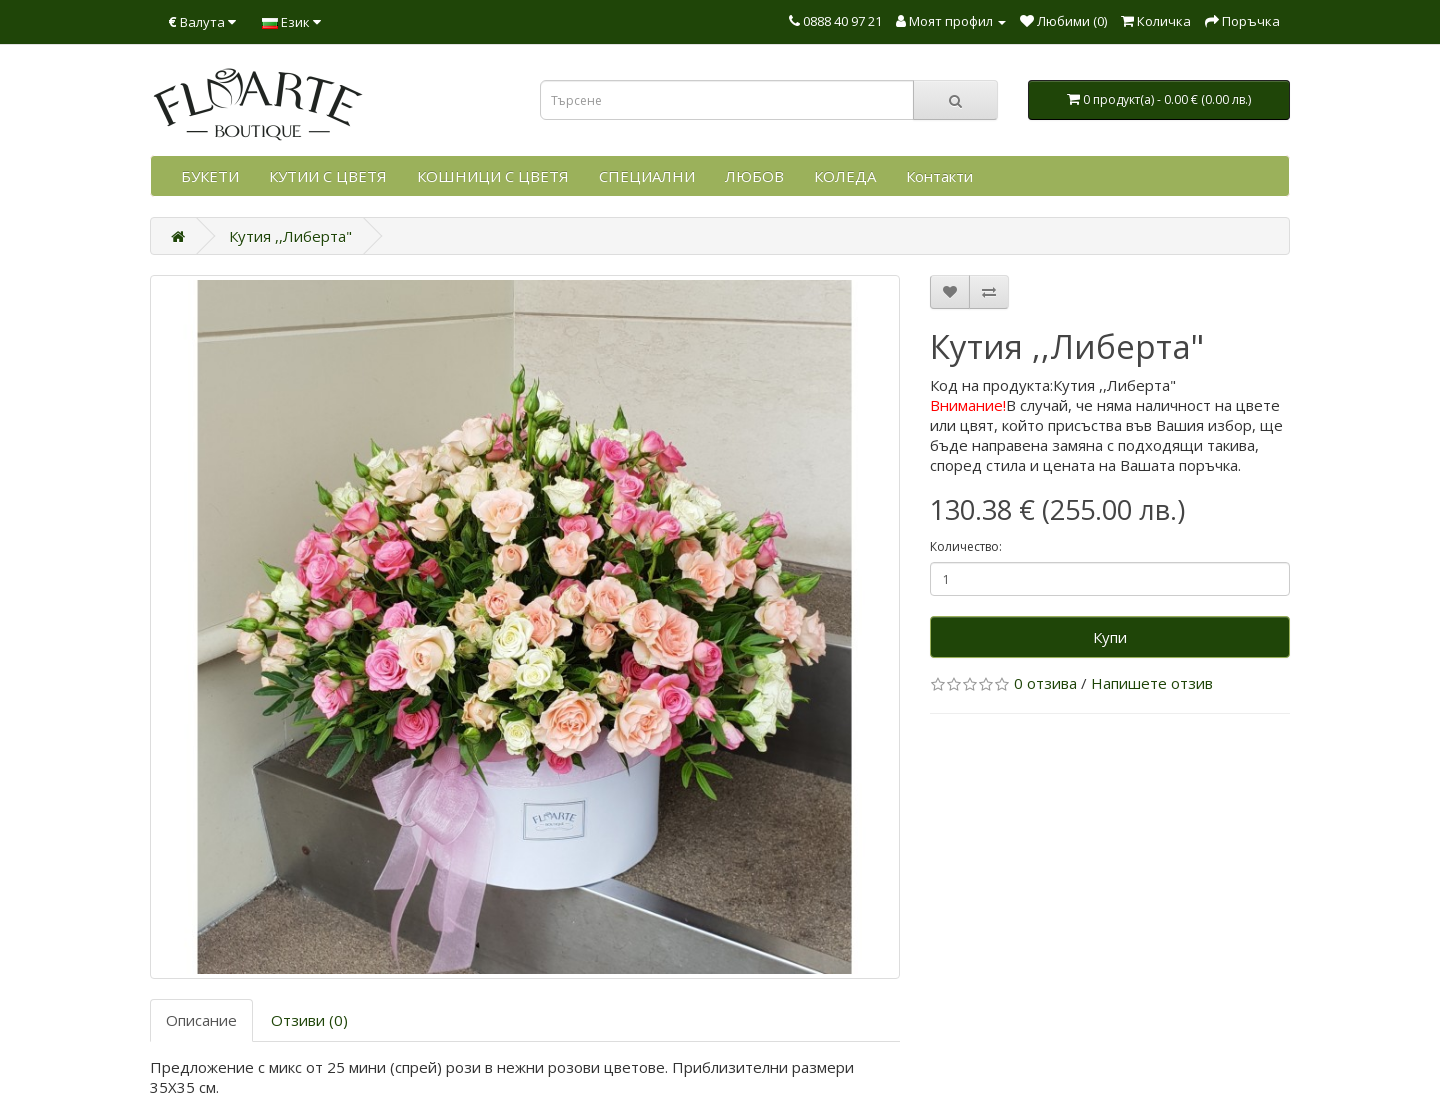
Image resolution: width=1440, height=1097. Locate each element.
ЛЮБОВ (754, 176)
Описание (201, 1020)
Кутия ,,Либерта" (290, 236)
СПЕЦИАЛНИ (647, 176)
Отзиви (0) (309, 1020)
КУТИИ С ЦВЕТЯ (328, 176)
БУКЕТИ (210, 176)
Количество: (966, 546)
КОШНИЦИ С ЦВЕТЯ (493, 176)
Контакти (939, 176)
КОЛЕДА (845, 176)
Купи (1110, 637)
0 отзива (1045, 683)
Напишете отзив (1152, 683)
